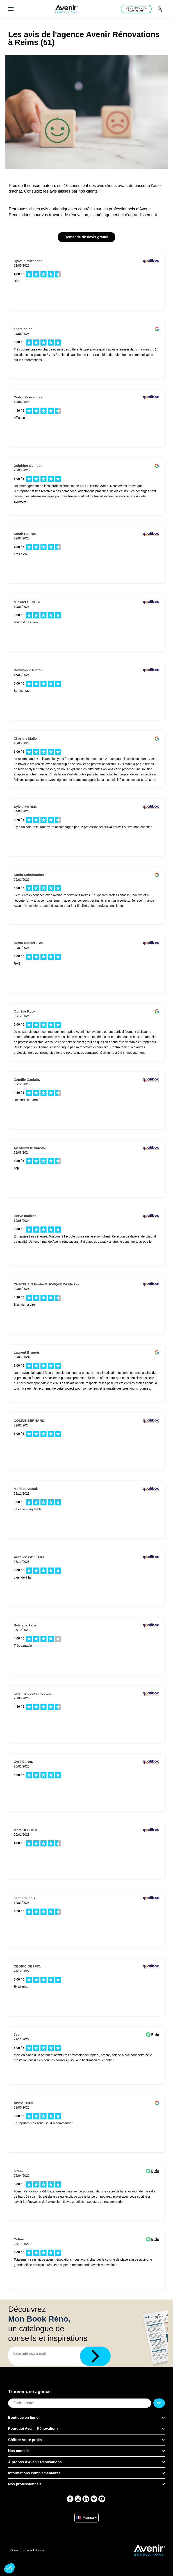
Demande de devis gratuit (87, 237)
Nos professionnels (24, 2484)
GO (159, 2403)
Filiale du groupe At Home (27, 2550)
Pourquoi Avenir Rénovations (33, 2428)
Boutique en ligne (23, 2417)
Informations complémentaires (34, 2473)
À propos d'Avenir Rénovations (35, 2462)
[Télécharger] (95, 2356)
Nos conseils (19, 2451)
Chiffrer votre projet (25, 2440)
